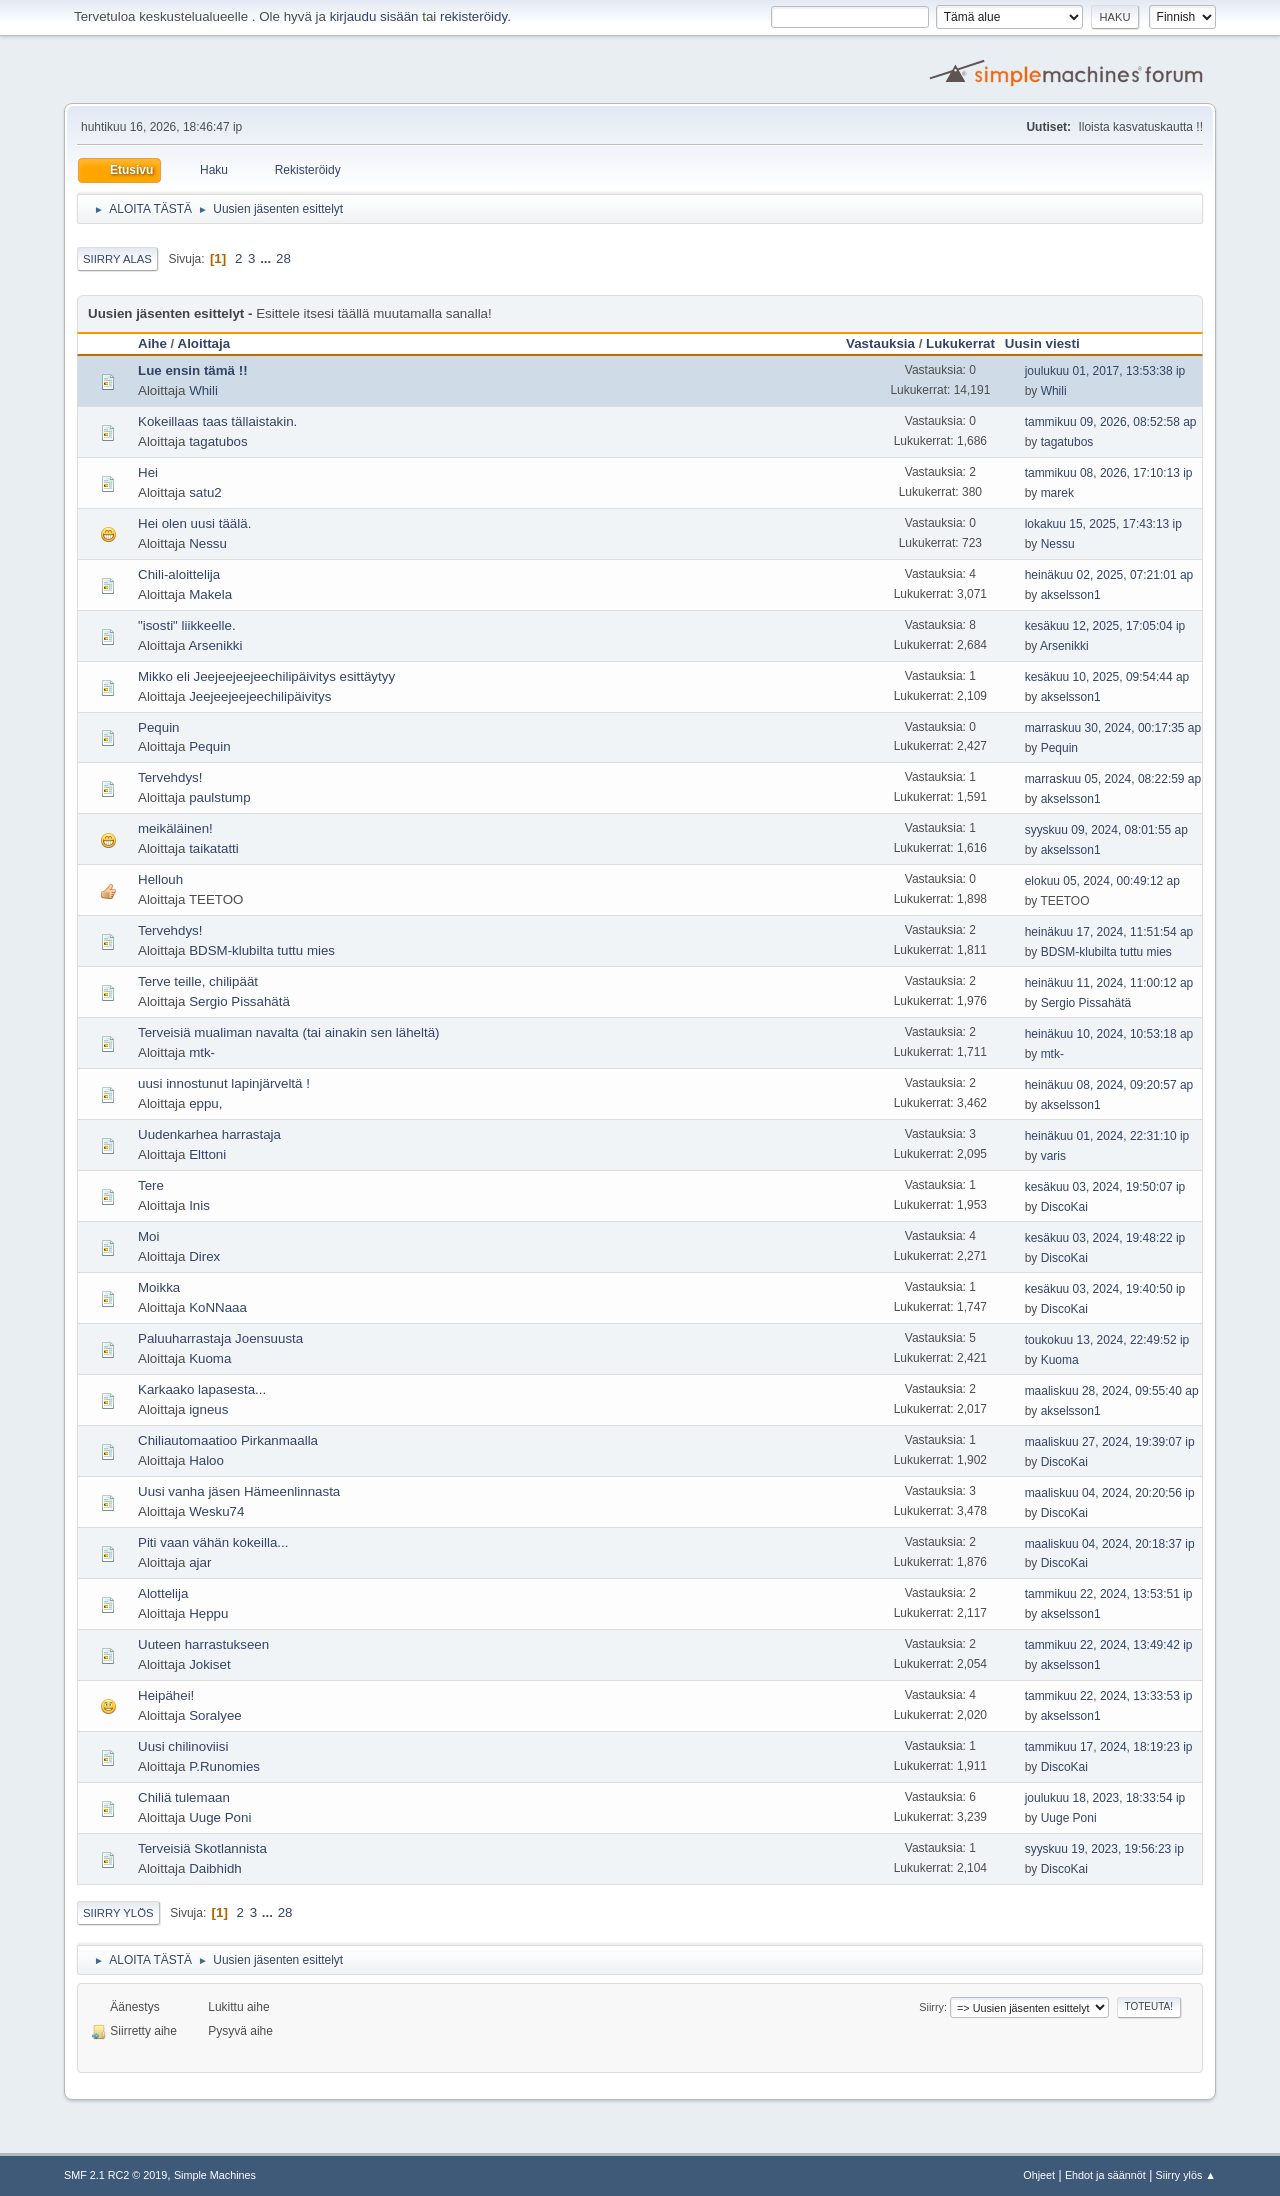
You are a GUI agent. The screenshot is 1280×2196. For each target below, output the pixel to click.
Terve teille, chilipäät (198, 981)
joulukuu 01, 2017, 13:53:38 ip (1105, 371)
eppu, (205, 1103)
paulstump (220, 797)
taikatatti (214, 848)
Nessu (208, 543)
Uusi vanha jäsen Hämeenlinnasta (239, 1491)
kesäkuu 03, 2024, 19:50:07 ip (1105, 1187)
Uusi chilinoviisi (183, 1746)
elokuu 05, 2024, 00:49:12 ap (1102, 881)
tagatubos (218, 441)
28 (283, 258)
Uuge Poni (220, 1817)
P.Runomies (224, 1766)
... (267, 258)
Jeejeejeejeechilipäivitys (260, 696)
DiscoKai (1064, 1207)
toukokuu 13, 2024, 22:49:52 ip (1107, 1340)
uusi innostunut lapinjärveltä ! (224, 1083)
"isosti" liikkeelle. (187, 625)
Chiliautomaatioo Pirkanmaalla (228, 1440)
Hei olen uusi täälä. (194, 523)
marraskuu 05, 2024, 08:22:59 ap (1113, 779)
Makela (210, 594)
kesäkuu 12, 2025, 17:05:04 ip (1105, 626)
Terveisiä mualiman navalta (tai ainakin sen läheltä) (289, 1032)
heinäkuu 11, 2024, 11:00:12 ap (1109, 983)
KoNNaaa (218, 1307)
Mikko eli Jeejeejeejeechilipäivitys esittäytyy (266, 676)
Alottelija (163, 1593)
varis (1053, 1156)
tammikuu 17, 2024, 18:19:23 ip (1109, 1747)
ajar (200, 1562)
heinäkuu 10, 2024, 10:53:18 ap (1109, 1034)
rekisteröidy (473, 16)
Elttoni (207, 1154)
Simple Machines (215, 2175)
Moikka (159, 1287)
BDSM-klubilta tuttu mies (262, 950)
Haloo (206, 1460)
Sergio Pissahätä (239, 1001)
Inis (199, 1205)
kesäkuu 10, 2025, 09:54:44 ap (1107, 677)
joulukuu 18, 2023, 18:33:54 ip (1105, 1798)
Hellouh (160, 879)
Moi (148, 1236)
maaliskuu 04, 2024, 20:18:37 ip (1110, 1544)
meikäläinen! (175, 828)
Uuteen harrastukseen (203, 1644)
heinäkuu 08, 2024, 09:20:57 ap (1109, 1085)
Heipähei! (166, 1695)
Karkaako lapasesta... (202, 1389)
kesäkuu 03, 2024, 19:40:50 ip (1105, 1289)
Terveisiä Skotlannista (202, 1848)
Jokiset (209, 1664)
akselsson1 (1071, 595)
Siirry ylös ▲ (1186, 2175)
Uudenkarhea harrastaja (209, 1134)
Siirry (931, 2007)
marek (1057, 493)
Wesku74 (216, 1511)
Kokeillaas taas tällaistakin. (217, 421)
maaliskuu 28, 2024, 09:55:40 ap (1112, 1391)
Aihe (152, 343)
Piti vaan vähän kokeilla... (213, 1542)
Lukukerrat (960, 343)
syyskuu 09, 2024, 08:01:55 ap (1106, 830)
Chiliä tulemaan (184, 1797)
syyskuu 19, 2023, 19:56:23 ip (1104, 1849)
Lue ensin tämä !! (193, 370)
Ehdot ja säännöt (1105, 2175)
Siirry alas (117, 259)
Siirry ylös (118, 1913)
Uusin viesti (1051, 343)
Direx (204, 1256)
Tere (151, 1185)
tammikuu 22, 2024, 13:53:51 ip (1109, 1594)
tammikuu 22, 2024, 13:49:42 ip (1109, 1645)
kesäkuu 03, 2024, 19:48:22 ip (1105, 1238)
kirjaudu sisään (374, 16)
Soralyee (215, 1715)
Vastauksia (880, 343)
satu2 (205, 492)
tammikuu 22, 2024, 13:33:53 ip (1109, 1696)
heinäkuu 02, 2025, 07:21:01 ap (1109, 575)
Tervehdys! (170, 777)
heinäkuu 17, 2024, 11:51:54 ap (1109, 932)
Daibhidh (215, 1868)
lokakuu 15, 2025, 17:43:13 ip (1103, 524)
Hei (148, 472)
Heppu (208, 1613)
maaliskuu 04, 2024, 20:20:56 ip (1110, 1493)
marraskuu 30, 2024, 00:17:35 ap (1113, 728)
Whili (203, 390)
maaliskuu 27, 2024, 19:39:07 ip (1110, 1442)
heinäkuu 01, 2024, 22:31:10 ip (1107, 1136)
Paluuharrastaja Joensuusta (220, 1338)
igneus (208, 1409)
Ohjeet (1039, 2175)
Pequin (159, 727)
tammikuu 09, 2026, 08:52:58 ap (1111, 422)
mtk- (202, 1052)
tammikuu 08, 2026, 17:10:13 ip (1109, 473)
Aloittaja (204, 343)
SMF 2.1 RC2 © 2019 (115, 2175)
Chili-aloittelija (179, 574)
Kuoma (210, 1358)
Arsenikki (215, 645)
